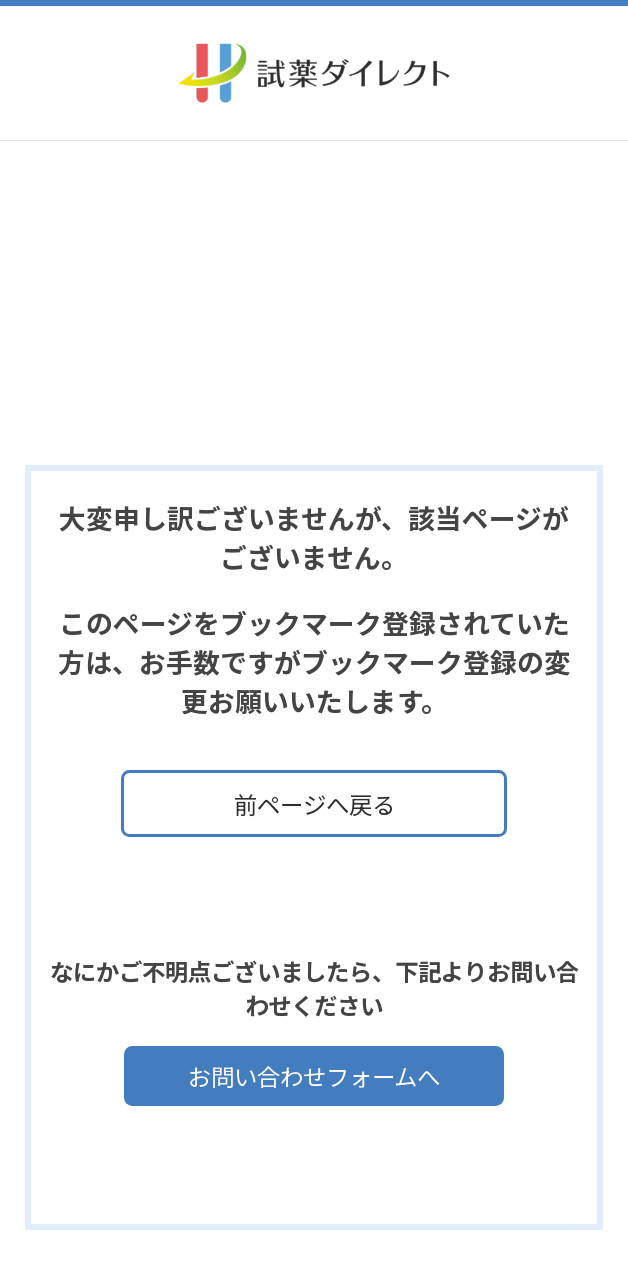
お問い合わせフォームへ (314, 1076)
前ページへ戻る (314, 804)
